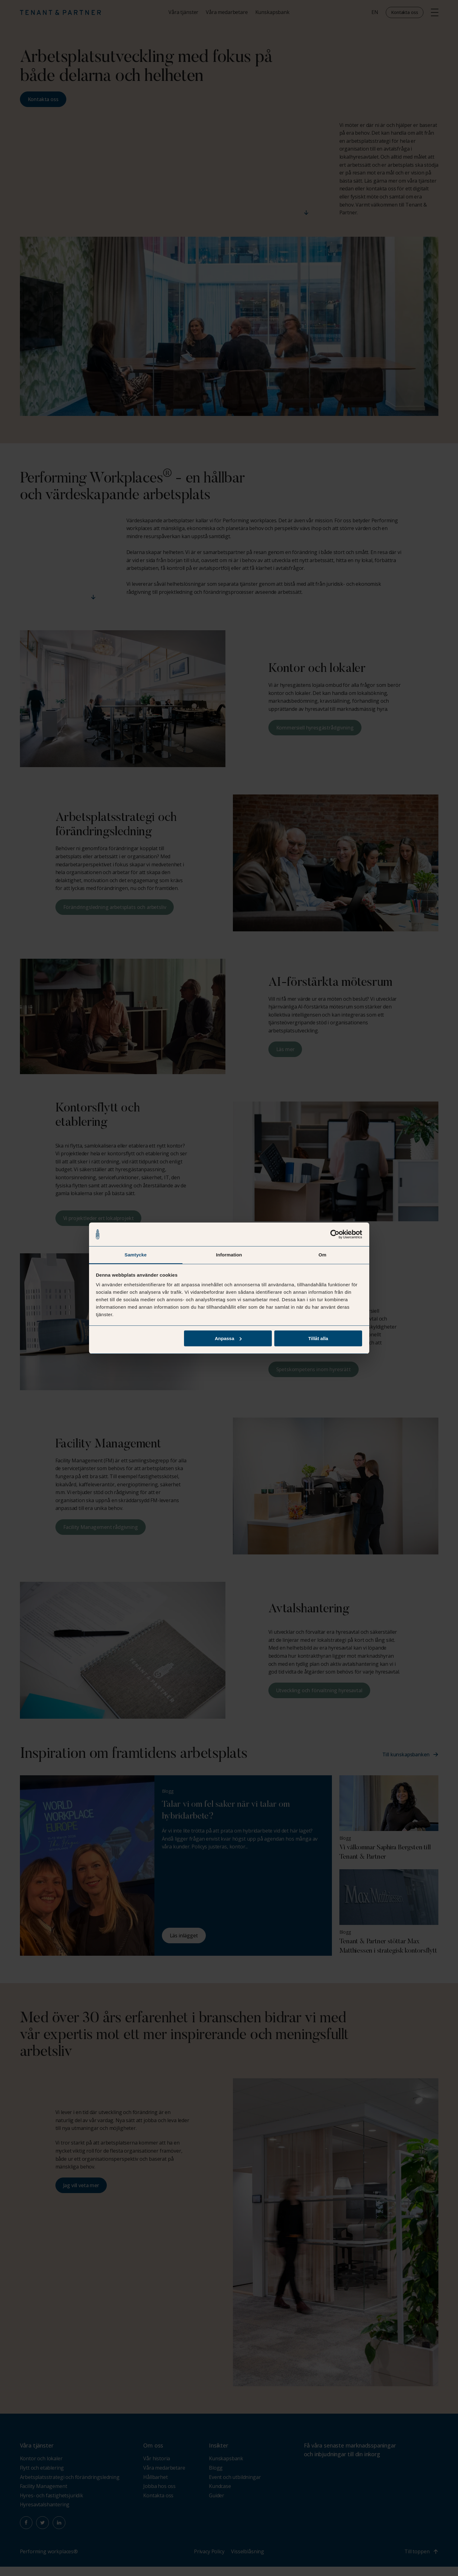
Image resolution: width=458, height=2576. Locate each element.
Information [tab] (229, 1254)
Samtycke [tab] (136, 1254)
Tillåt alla (318, 1338)
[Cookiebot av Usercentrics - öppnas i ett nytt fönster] (335, 1234)
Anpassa (228, 1338)
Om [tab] (322, 1254)
